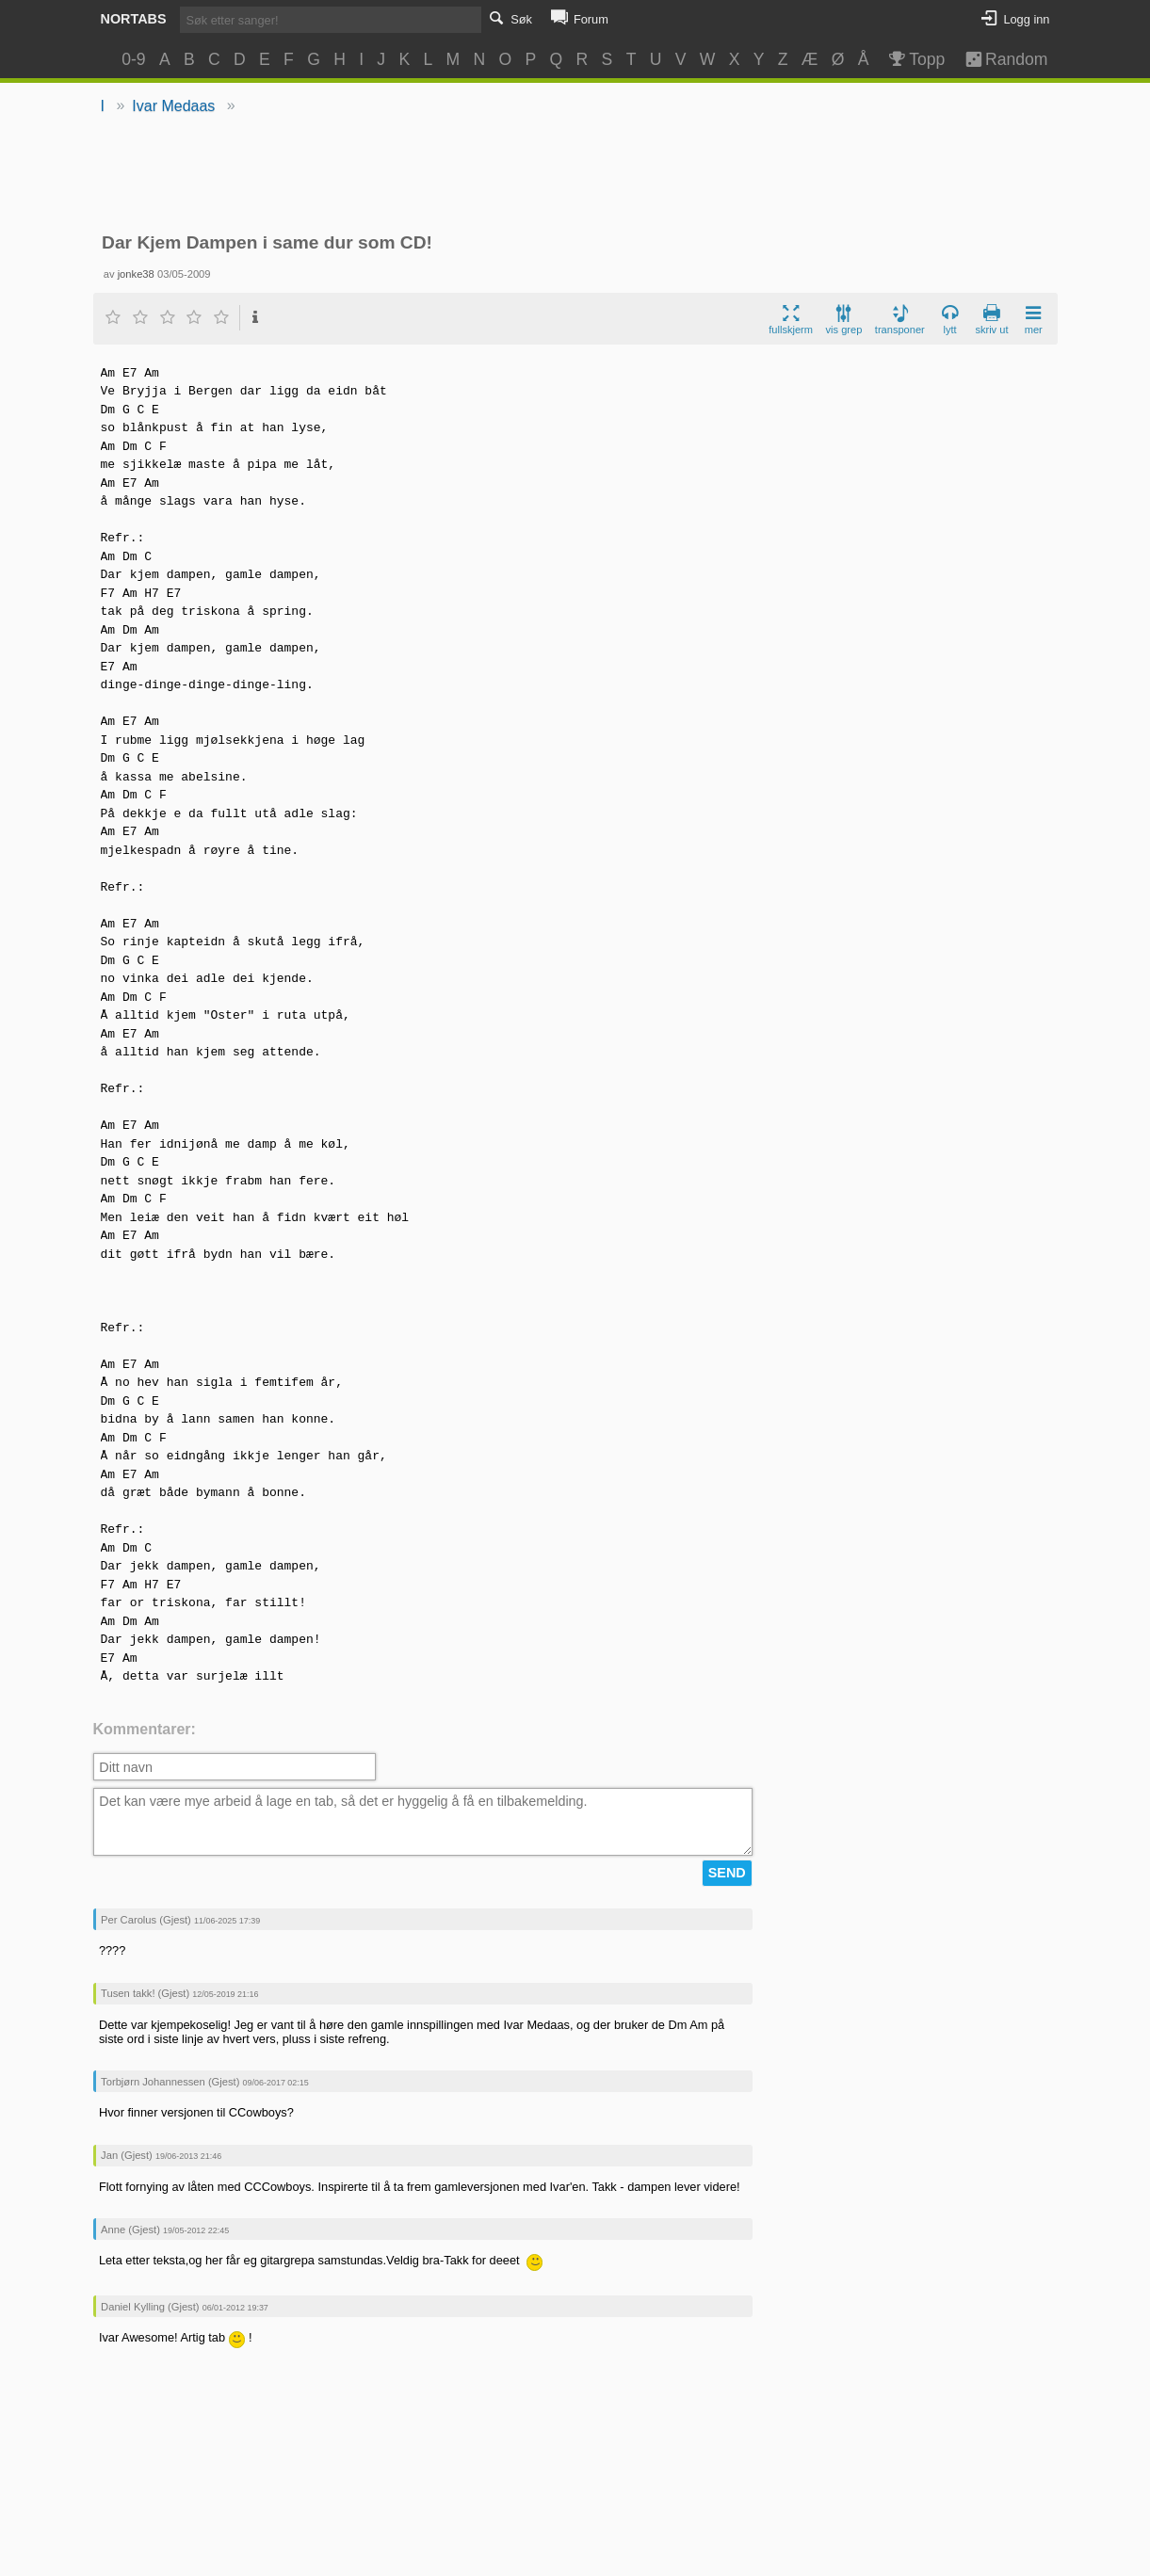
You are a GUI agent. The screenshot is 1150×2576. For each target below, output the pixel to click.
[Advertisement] (575, 175)
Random (997, 59)
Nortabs (134, 18)
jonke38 (136, 274)
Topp (916, 59)
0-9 (133, 59)
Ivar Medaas (173, 106)
